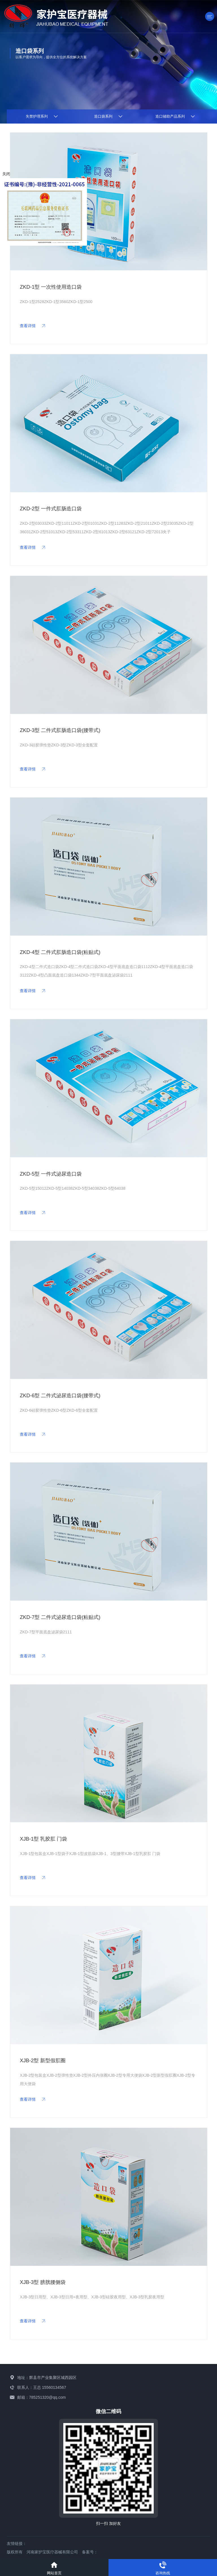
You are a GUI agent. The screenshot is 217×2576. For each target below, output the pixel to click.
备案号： (90, 2552)
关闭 (6, 174)
